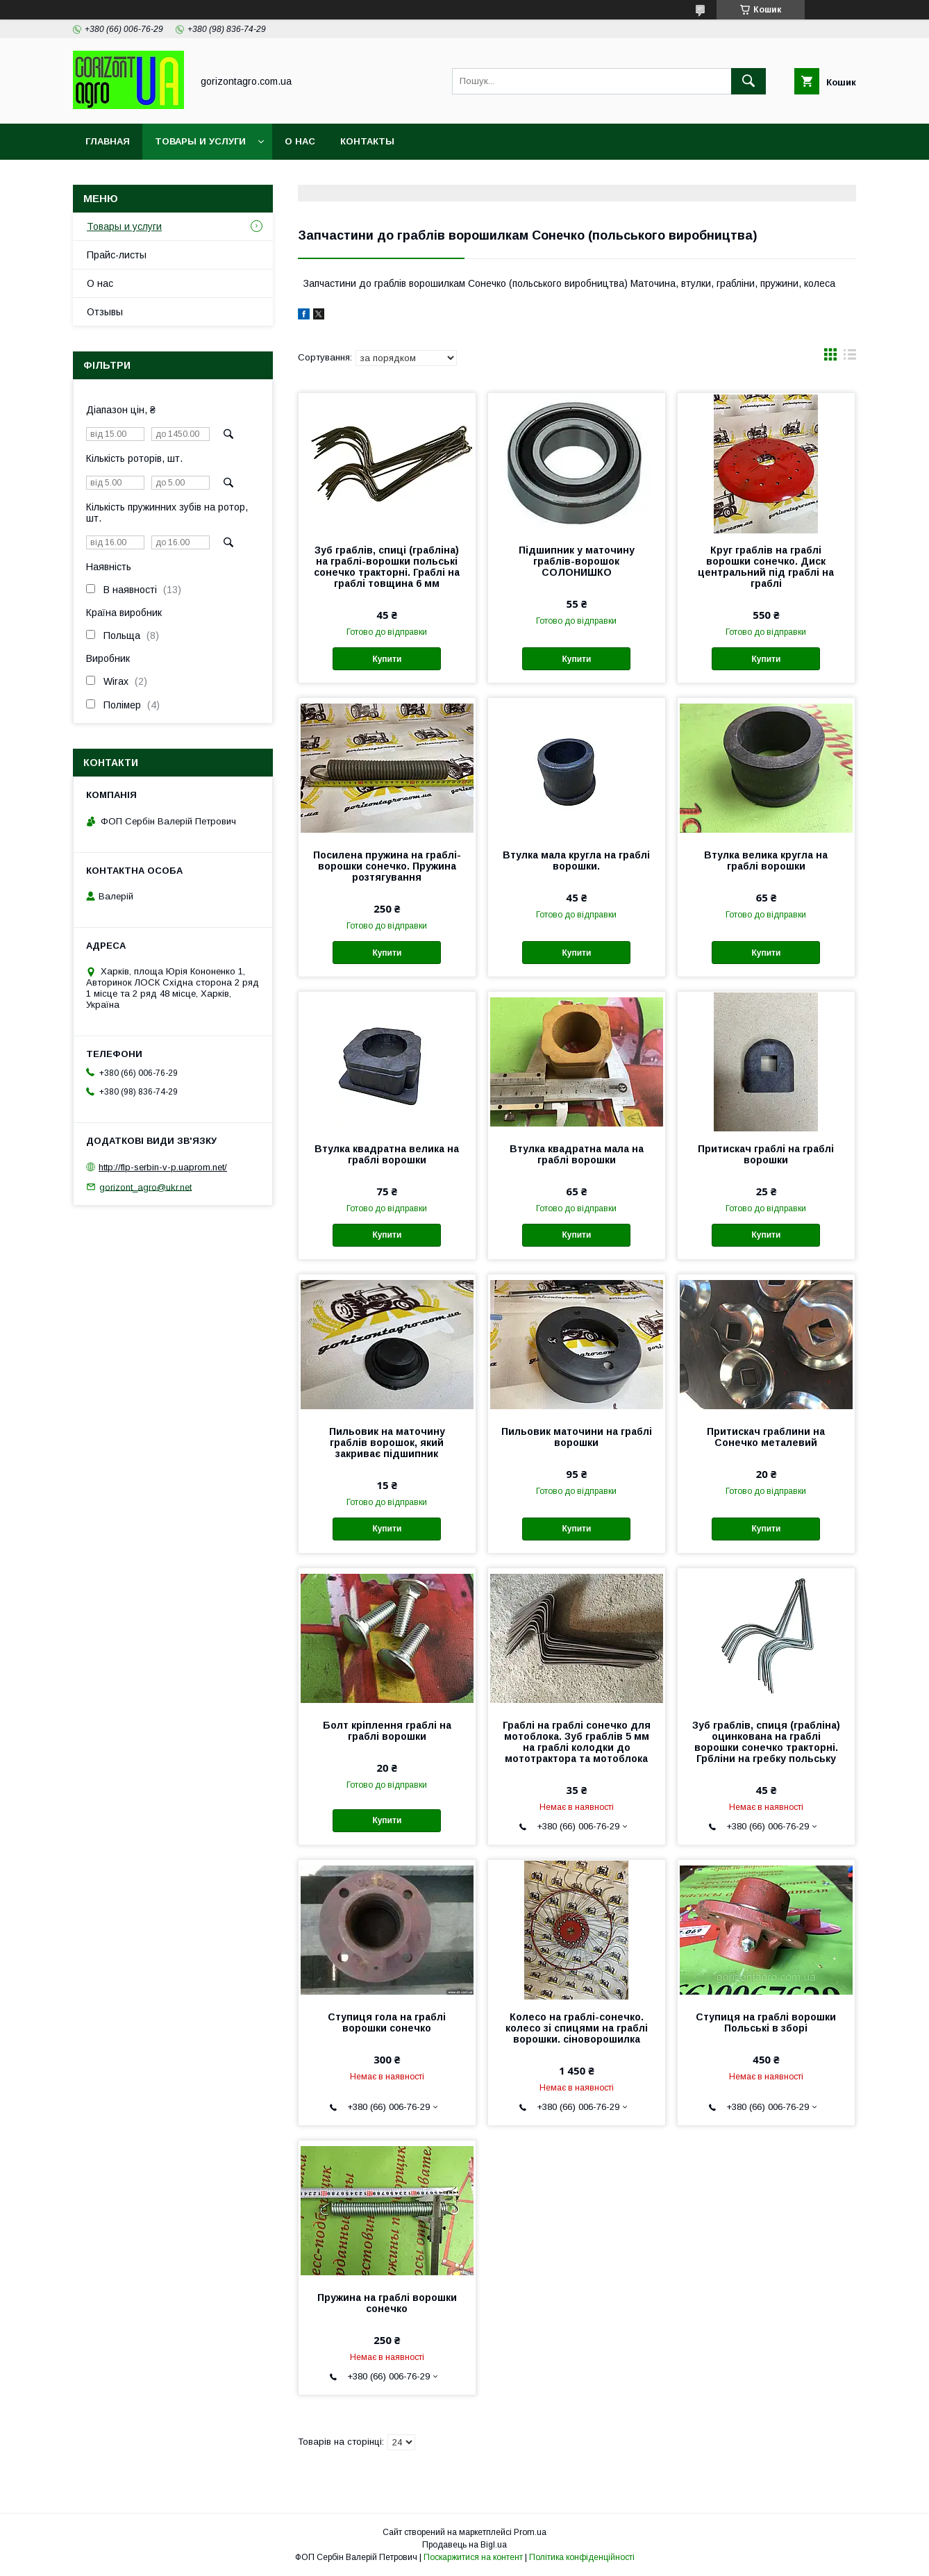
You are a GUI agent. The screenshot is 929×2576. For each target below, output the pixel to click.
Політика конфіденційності (582, 2557)
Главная (107, 141)
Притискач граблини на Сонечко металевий (766, 1437)
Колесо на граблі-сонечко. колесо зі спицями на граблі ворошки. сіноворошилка (576, 2028)
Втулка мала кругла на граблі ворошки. (576, 860)
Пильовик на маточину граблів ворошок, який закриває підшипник (387, 1442)
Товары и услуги (200, 141)
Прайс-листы (117, 254)
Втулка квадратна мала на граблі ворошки (577, 1154)
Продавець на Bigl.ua (464, 2545)
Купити (386, 659)
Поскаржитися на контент (473, 2557)
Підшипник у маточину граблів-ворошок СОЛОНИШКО (577, 561)
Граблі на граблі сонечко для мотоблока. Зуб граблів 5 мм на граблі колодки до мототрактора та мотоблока (577, 1742)
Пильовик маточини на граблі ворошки (576, 1437)
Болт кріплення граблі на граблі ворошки (387, 1731)
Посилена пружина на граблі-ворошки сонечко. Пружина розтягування (387, 866)
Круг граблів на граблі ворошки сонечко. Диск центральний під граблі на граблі (766, 567)
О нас (300, 141)
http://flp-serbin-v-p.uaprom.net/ (163, 1167)
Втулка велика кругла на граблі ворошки (766, 860)
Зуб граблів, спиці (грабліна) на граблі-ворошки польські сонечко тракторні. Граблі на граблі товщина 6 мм (387, 567)
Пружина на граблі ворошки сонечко (387, 2303)
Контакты (367, 141)
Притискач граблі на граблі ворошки (766, 1154)
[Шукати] (748, 81)
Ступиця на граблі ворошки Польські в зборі (766, 2022)
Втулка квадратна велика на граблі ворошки (387, 1154)
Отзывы (105, 311)
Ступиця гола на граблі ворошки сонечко (387, 2022)
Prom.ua (530, 2532)
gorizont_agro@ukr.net (145, 1186)
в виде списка (850, 357)
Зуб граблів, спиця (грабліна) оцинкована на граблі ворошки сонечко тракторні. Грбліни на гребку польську (766, 1742)
